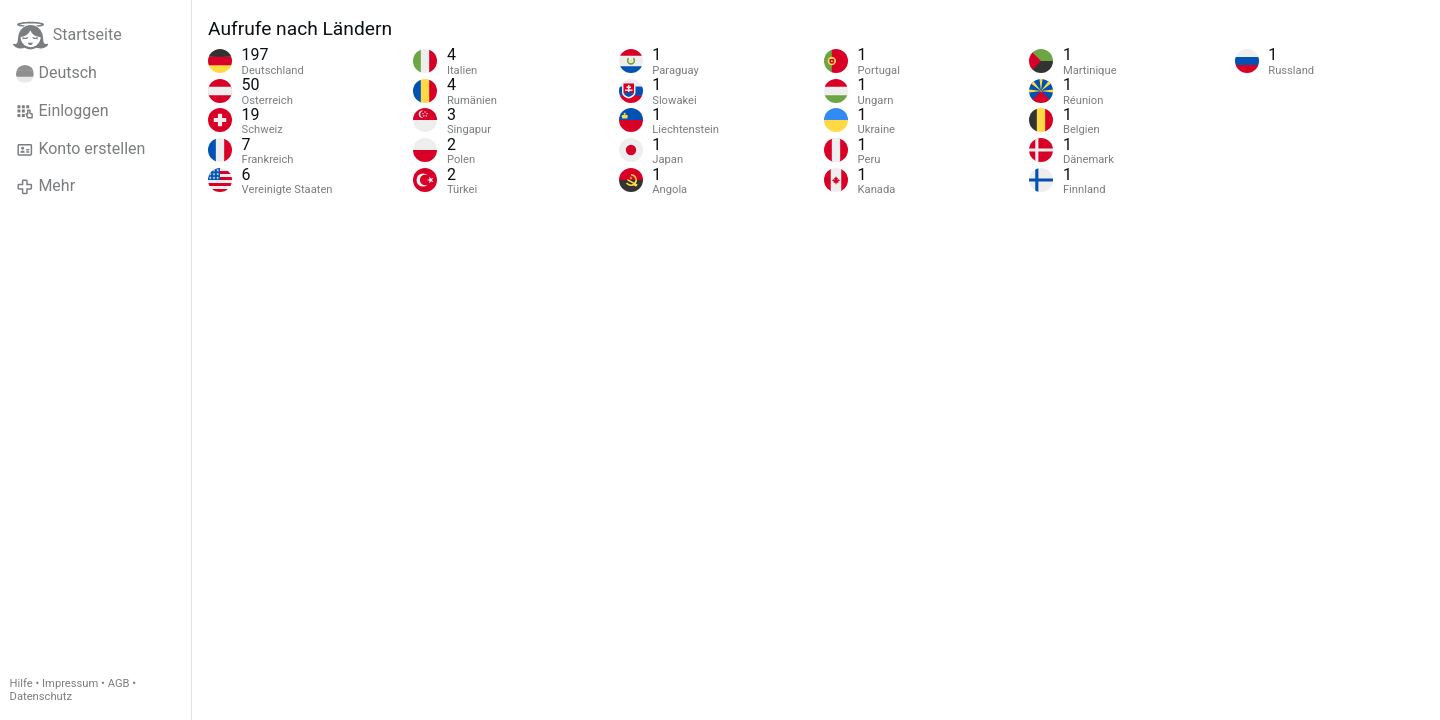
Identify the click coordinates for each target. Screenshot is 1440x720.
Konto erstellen (80, 149)
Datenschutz (41, 696)
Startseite (67, 35)
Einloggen (62, 111)
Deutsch (56, 73)
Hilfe (21, 683)
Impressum (70, 683)
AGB (119, 683)
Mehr (45, 186)
